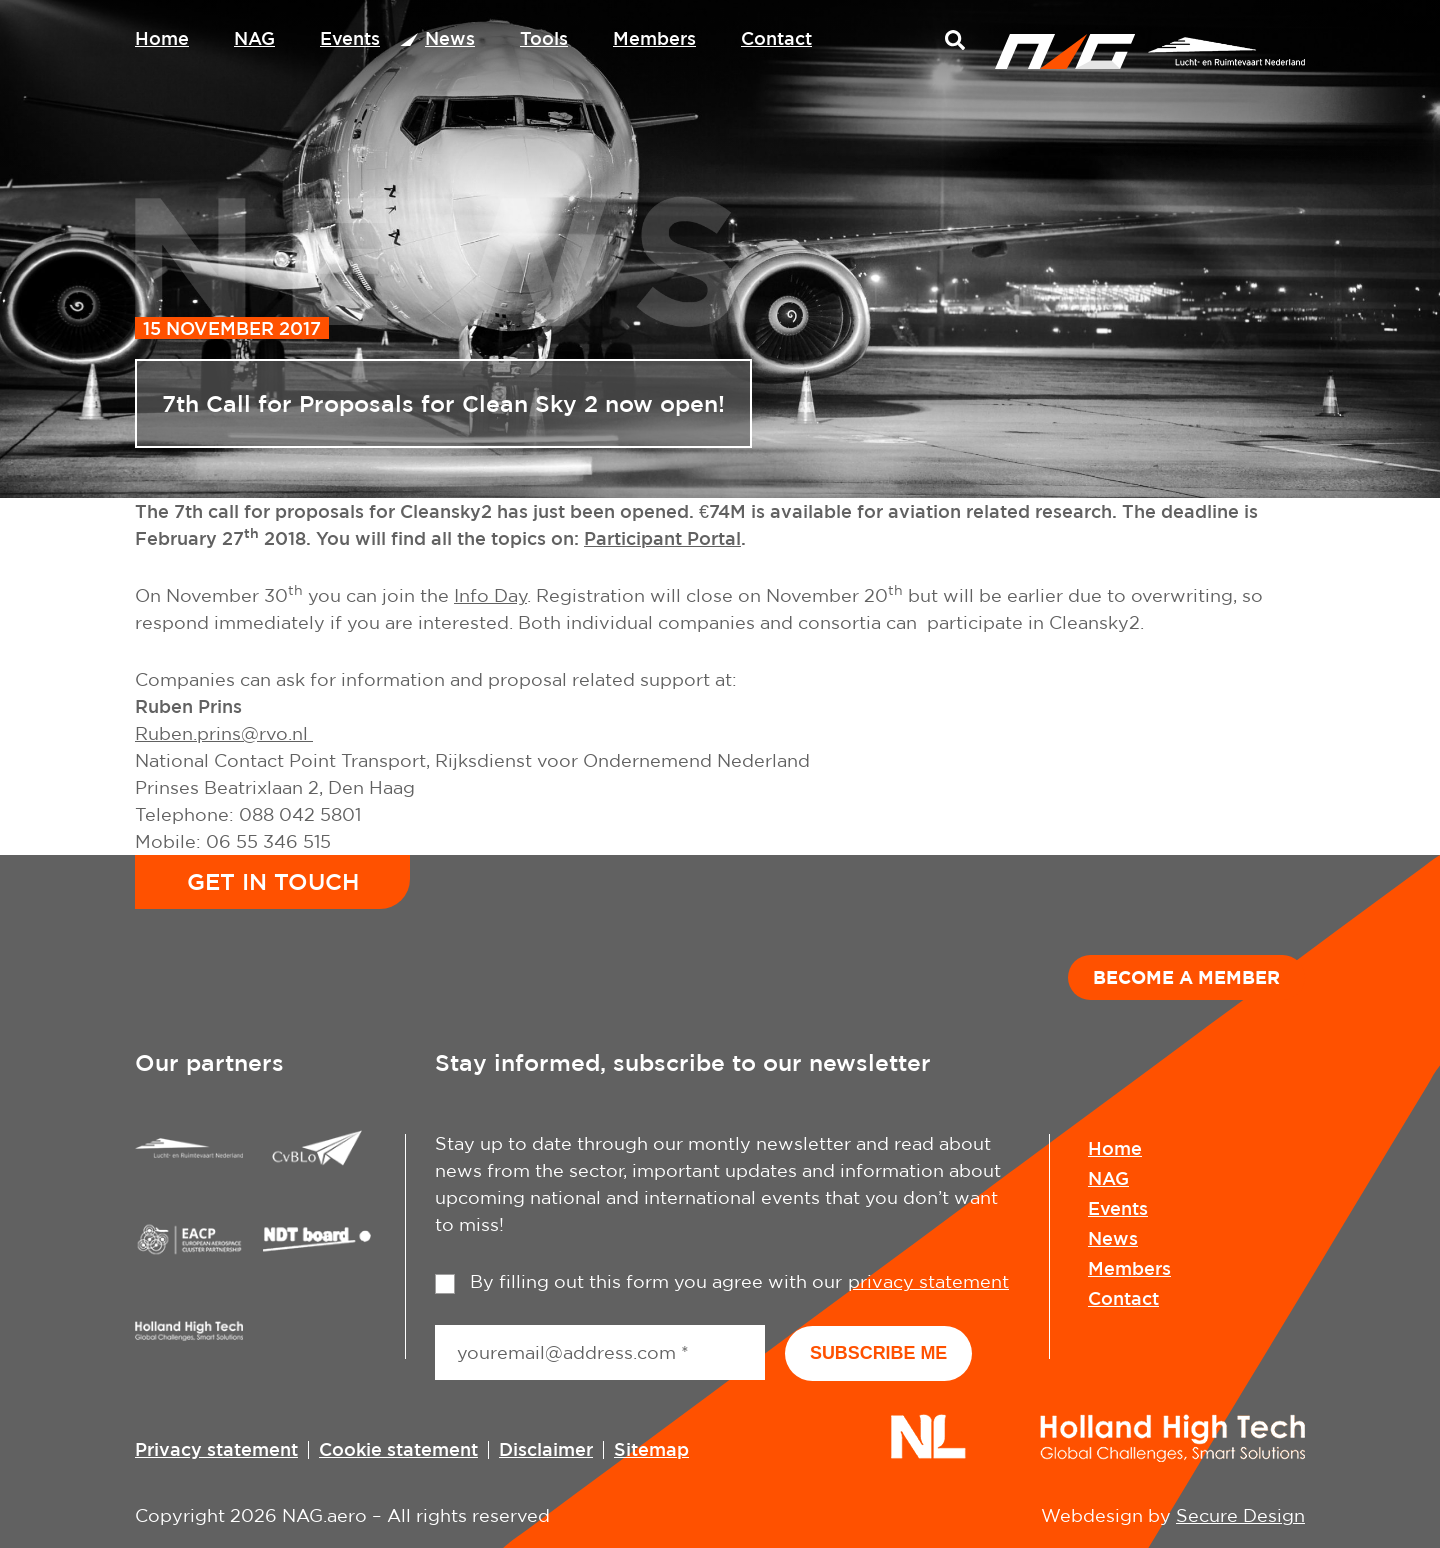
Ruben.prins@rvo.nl (224, 733)
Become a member (1186, 977)
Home (162, 38)
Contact (776, 38)
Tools (544, 38)
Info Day (490, 595)
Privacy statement (216, 1448)
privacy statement (928, 1281)
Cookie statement (398, 1448)
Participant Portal (662, 538)
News (450, 38)
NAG (254, 38)
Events (350, 38)
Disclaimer (546, 1448)
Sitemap (651, 1448)
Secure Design (1240, 1514)
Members (654, 38)
